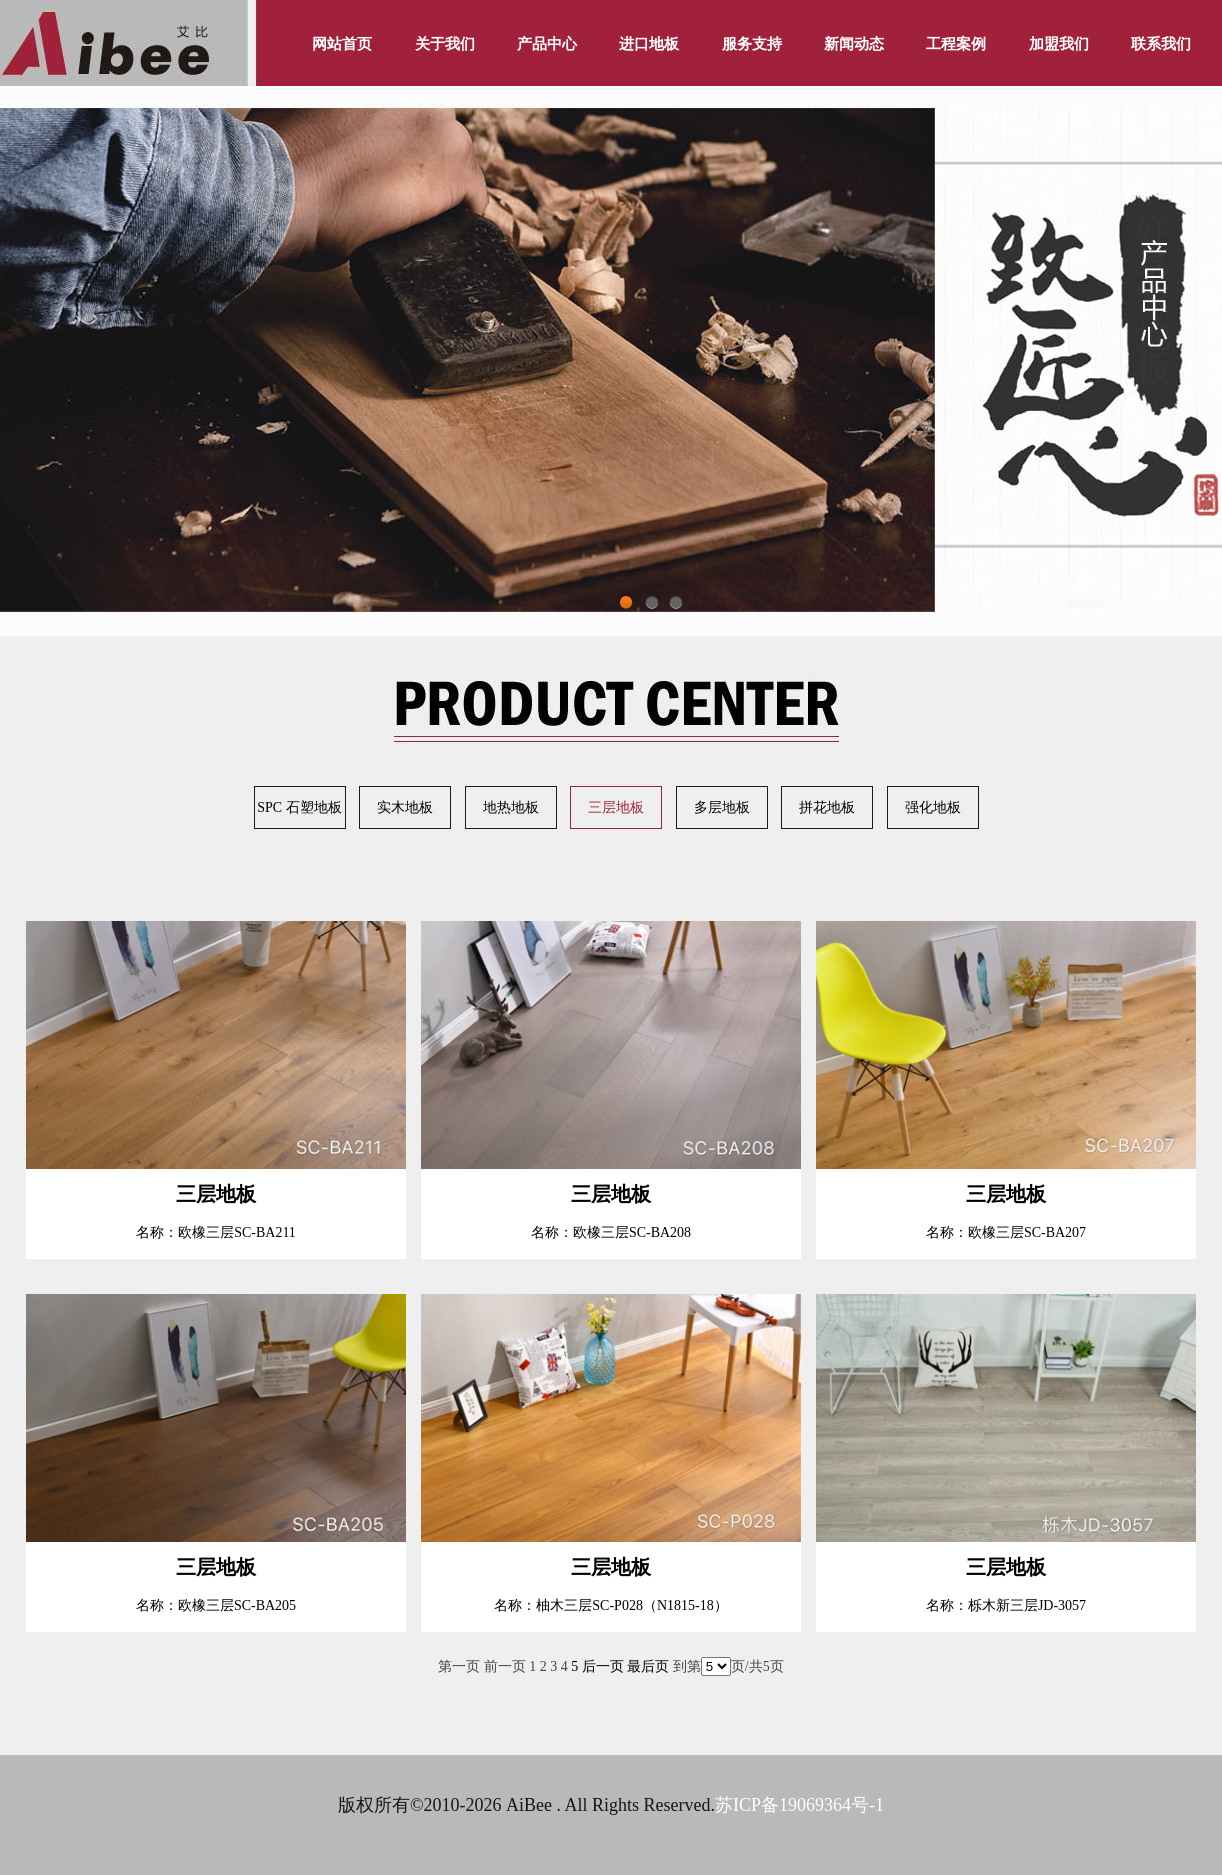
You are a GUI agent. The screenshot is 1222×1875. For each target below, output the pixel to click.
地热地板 (511, 807)
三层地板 (616, 807)
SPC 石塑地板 (299, 807)
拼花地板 (827, 807)
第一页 (459, 1666)
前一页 (505, 1666)
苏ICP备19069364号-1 (799, 1805)
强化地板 (933, 807)
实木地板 (405, 807)
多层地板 (722, 807)
